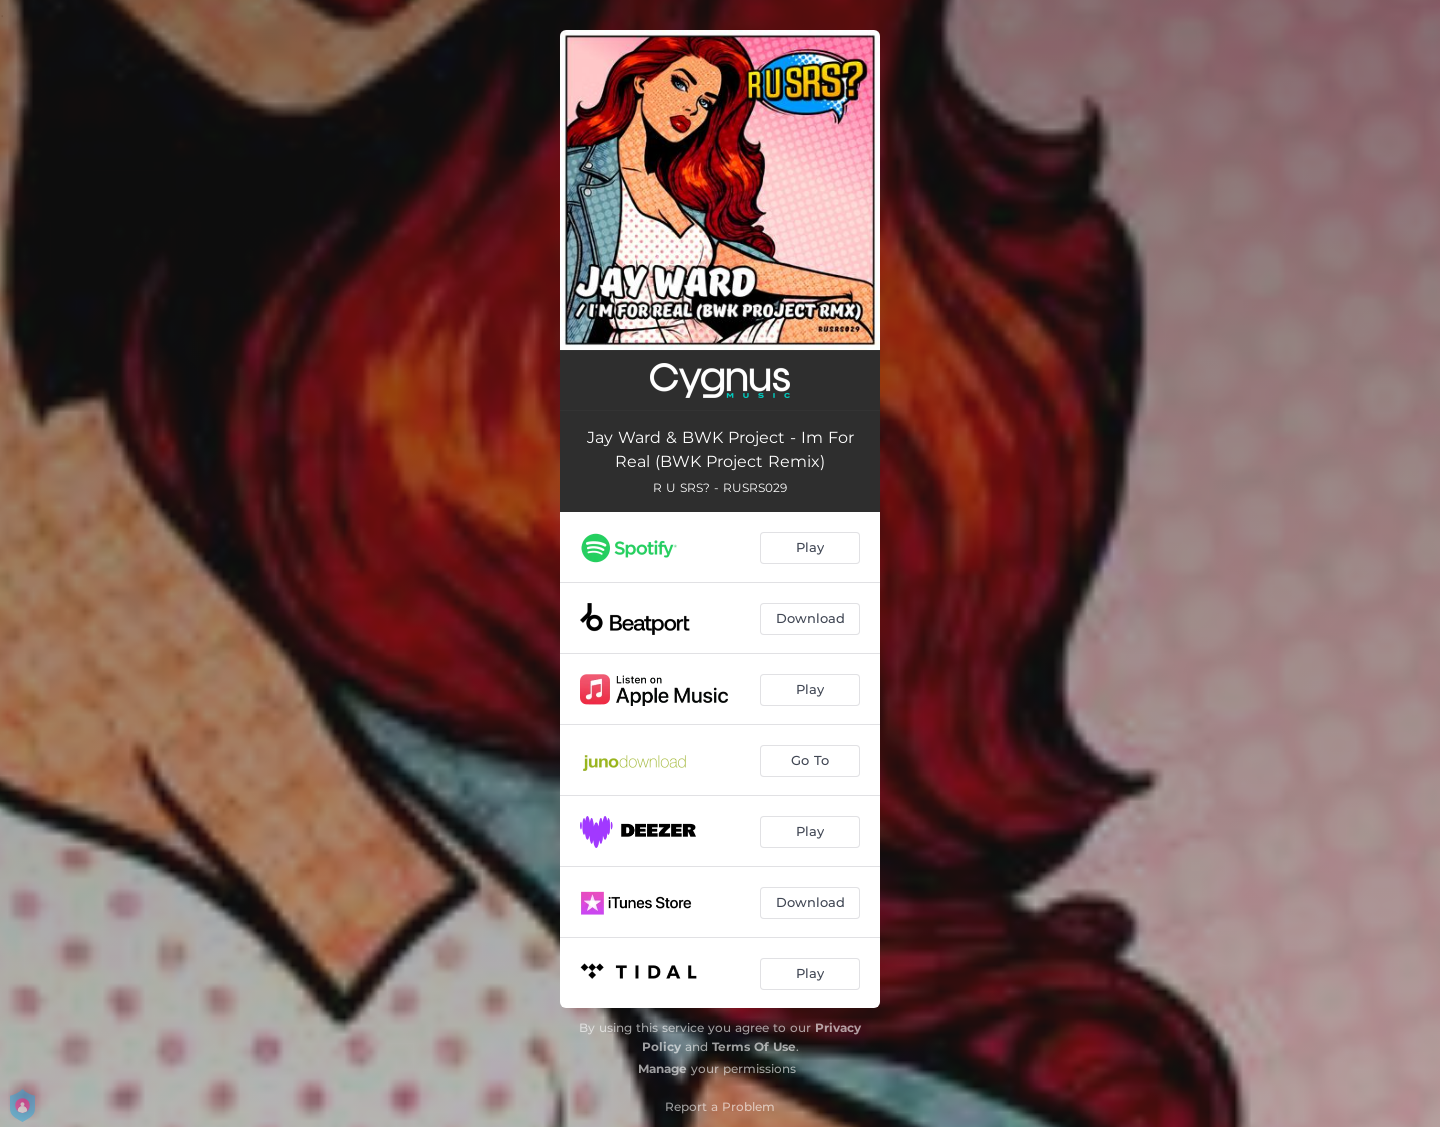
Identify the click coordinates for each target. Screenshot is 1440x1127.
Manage (662, 1068)
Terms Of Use (754, 1046)
